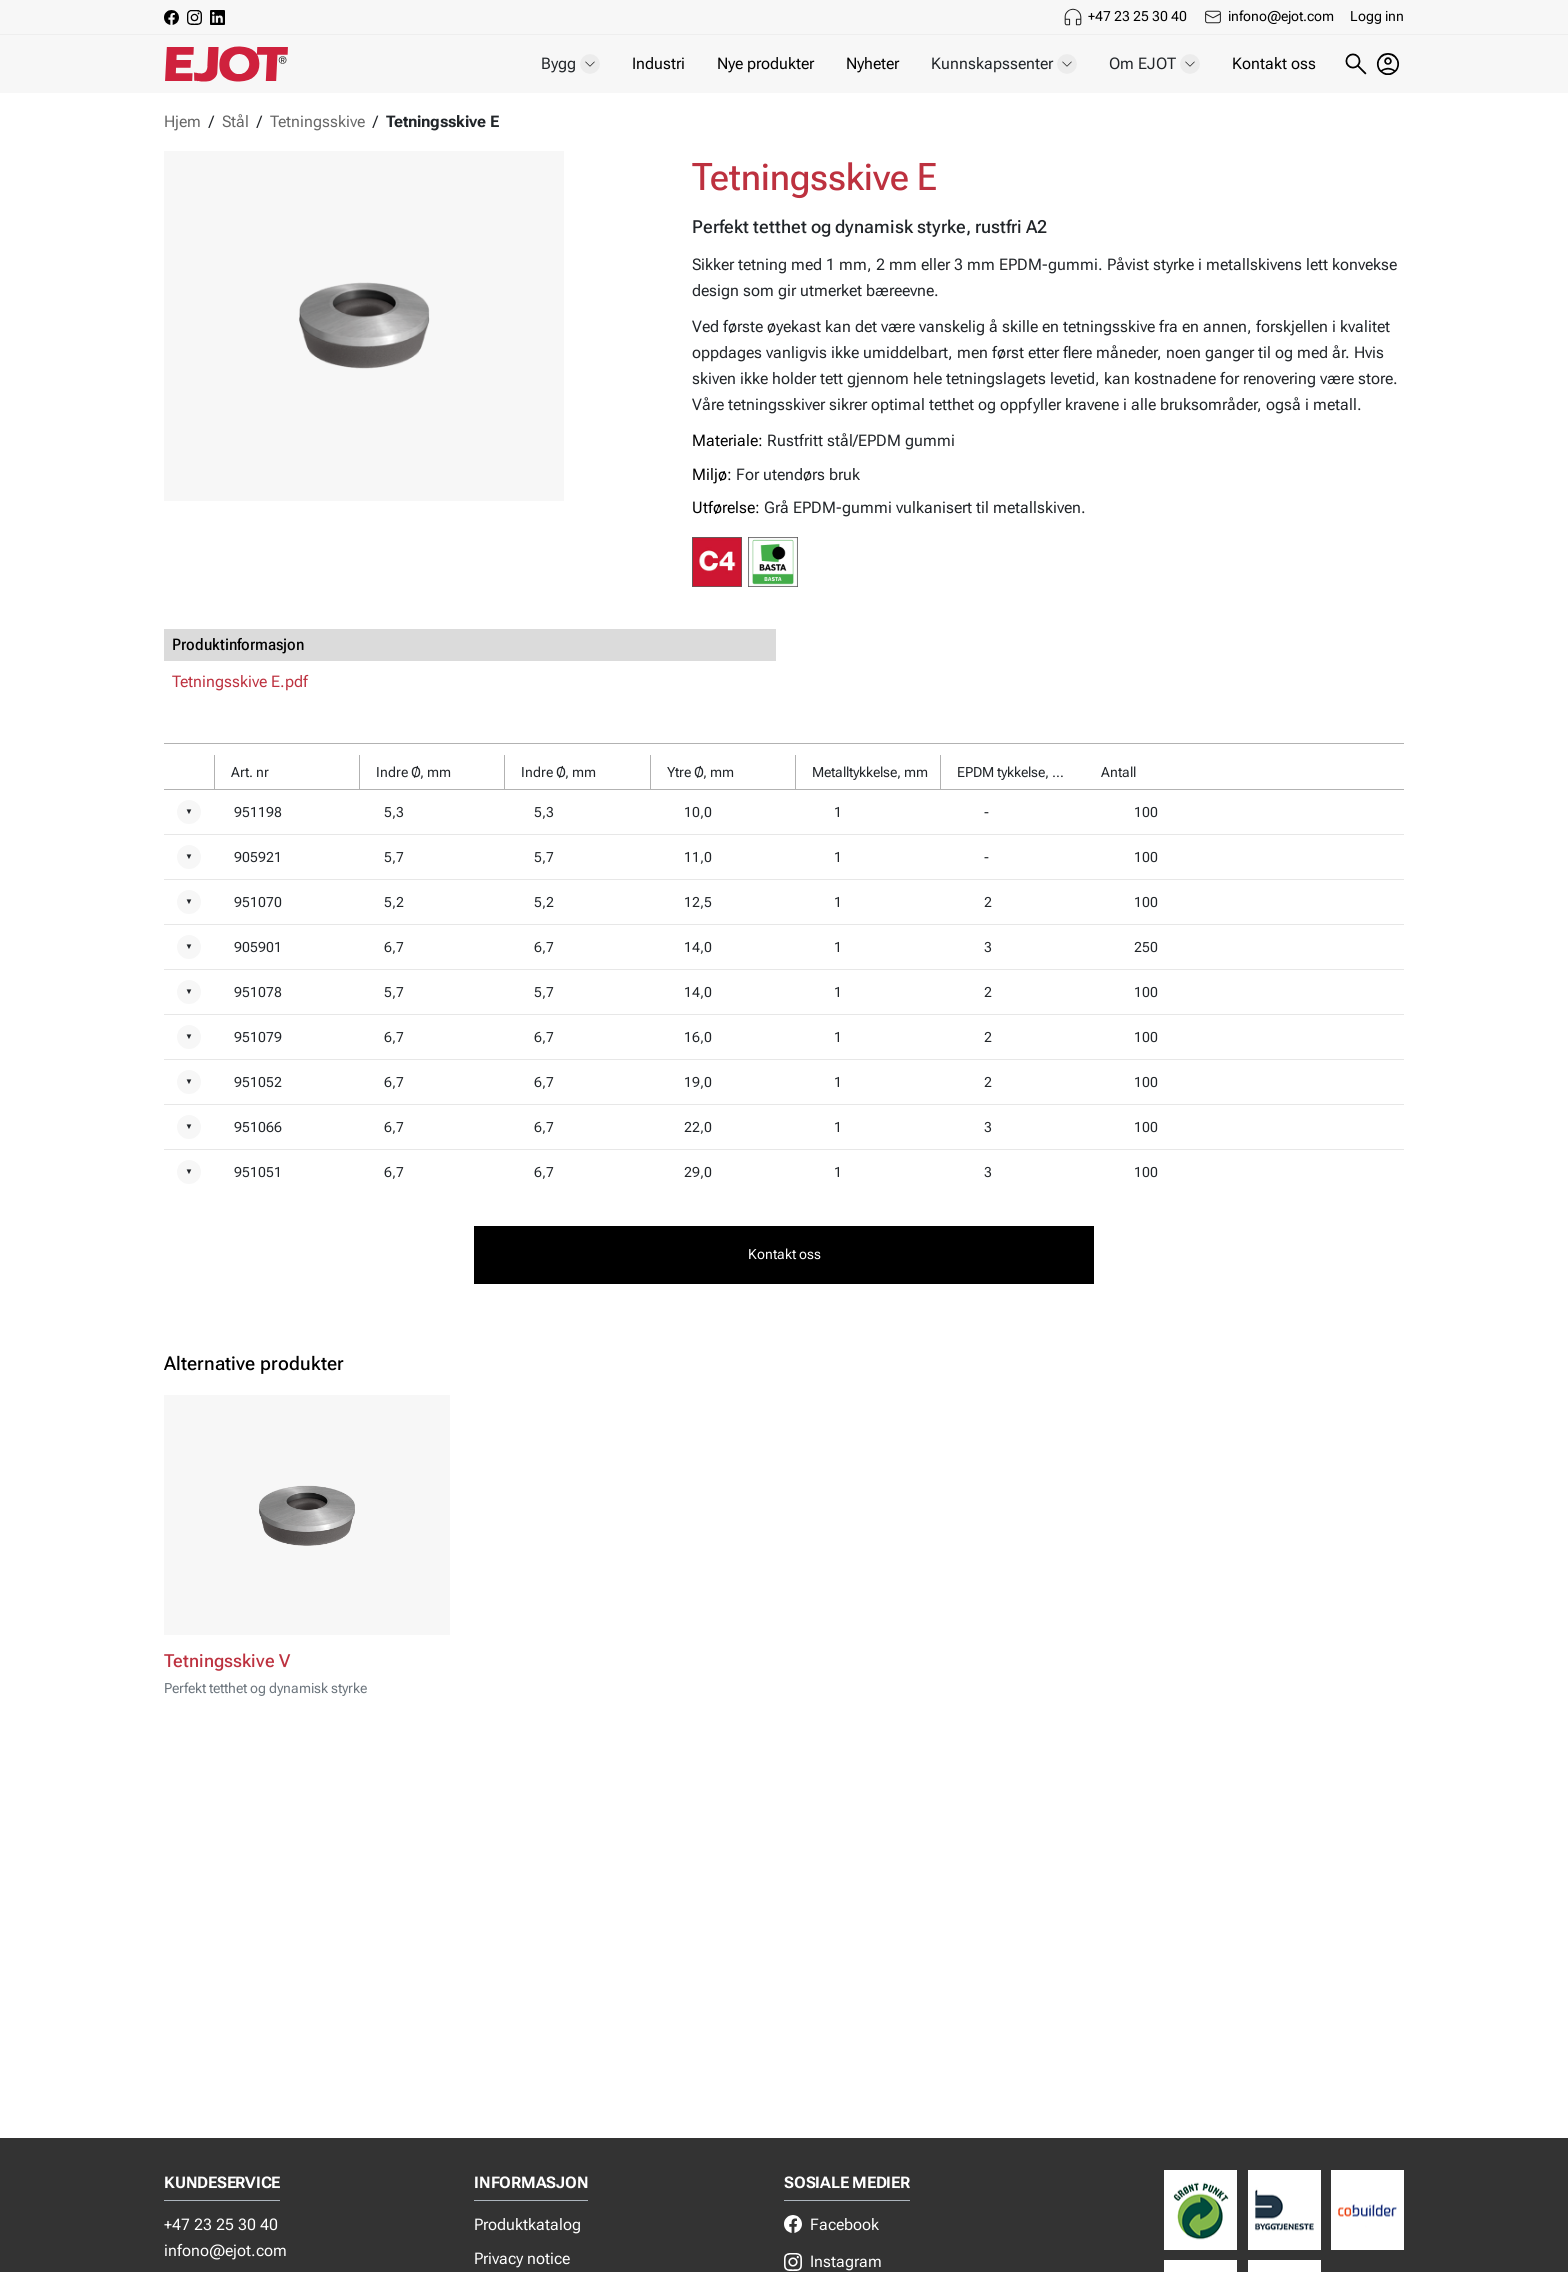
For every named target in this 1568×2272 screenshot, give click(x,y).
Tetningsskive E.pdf (240, 681)
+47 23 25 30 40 (1137, 16)
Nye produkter (765, 63)
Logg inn (1377, 16)
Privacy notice (522, 2258)
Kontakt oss (1274, 63)
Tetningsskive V (227, 1661)
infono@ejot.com (1281, 16)
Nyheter (872, 63)
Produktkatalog (527, 2224)
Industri (658, 63)
